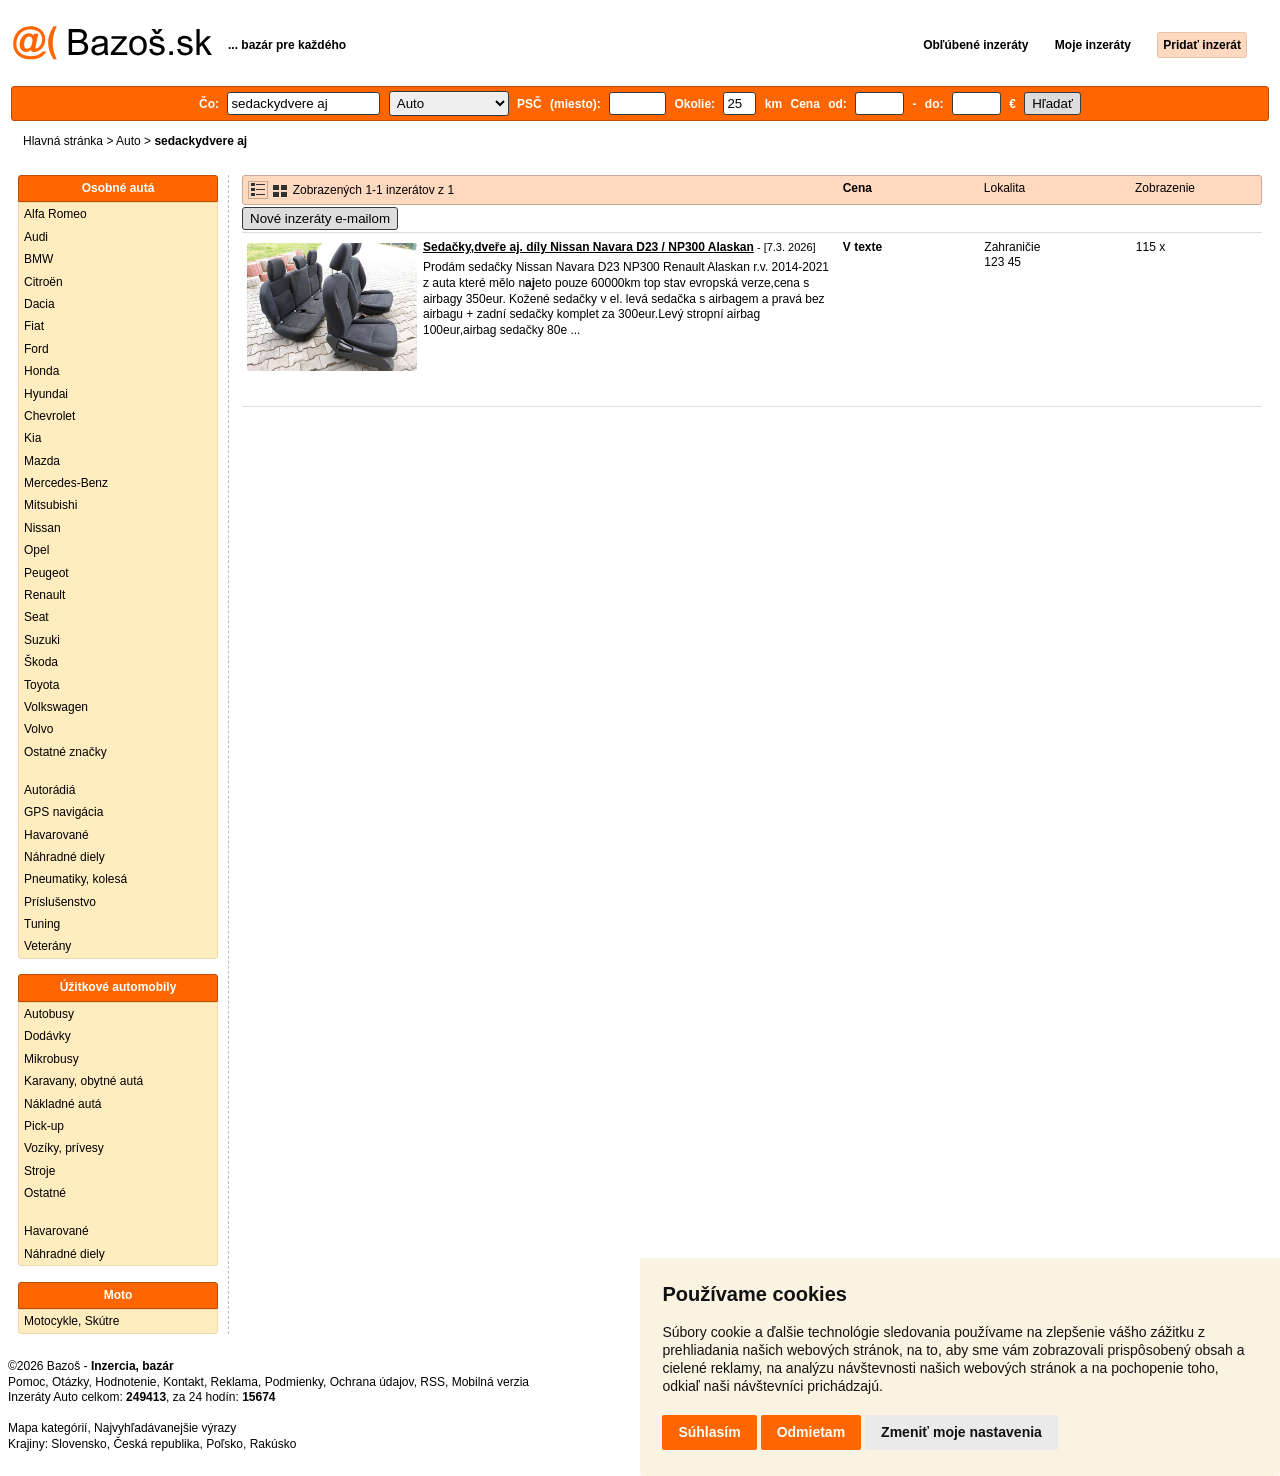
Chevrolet (49, 416)
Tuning (42, 924)
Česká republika (156, 1444)
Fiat (34, 326)
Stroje (39, 1171)
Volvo (38, 729)
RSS (432, 1382)
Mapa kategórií (47, 1428)
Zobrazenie (1165, 188)
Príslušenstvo (60, 902)
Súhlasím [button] (709, 1432)
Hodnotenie (125, 1382)
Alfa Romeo (55, 214)
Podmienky (294, 1382)
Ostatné (45, 1193)
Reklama (234, 1382)
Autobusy (49, 1014)
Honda (41, 371)
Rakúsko (273, 1444)
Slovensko (78, 1444)
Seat (36, 617)
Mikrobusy (51, 1059)
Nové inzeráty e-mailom (320, 218)
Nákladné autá (62, 1104)
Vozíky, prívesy (64, 1148)
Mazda (42, 461)
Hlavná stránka (63, 141)
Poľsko (224, 1444)
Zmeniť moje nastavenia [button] (961, 1432)
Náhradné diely (64, 857)
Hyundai (46, 394)
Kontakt (183, 1382)
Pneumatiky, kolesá (75, 879)
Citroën (43, 282)
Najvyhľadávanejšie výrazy (165, 1428)
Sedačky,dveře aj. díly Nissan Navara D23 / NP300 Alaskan (588, 247)
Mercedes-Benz (66, 483)
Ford (36, 349)
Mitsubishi (50, 505)
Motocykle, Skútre (71, 1321)
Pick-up (44, 1126)
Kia (32, 438)
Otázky (70, 1382)
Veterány (47, 946)
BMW (38, 259)
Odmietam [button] (811, 1432)
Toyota (41, 685)
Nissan (42, 528)
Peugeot (46, 573)
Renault (44, 595)
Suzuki (42, 640)
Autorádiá (49, 790)
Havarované (56, 835)
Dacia (39, 304)
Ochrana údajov (372, 1382)
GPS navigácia (63, 812)
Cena (857, 188)
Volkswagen (56, 707)
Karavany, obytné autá (83, 1081)
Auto (128, 141)
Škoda (41, 662)
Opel (36, 550)
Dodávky (47, 1036)
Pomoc (26, 1382)
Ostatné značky (65, 752)
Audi (36, 237)
